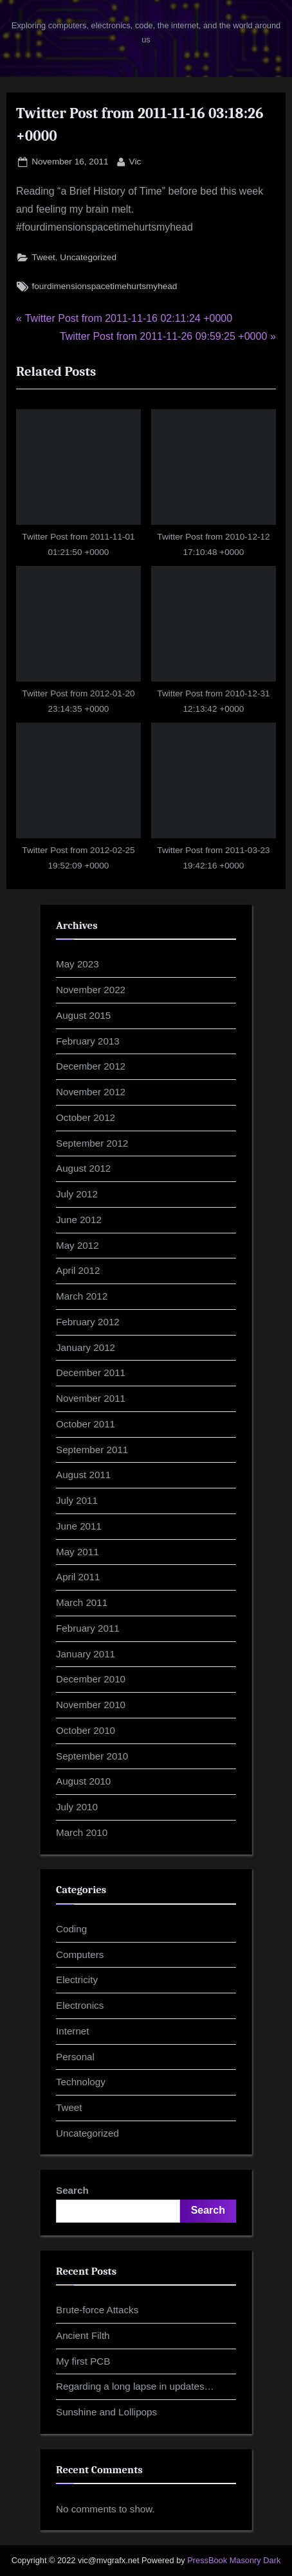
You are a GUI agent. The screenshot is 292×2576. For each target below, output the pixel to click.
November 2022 (90, 989)
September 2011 (92, 1449)
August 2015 (83, 1015)
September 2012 (92, 1143)
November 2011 (90, 1398)
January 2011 (85, 1653)
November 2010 (90, 1704)
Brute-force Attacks (97, 2309)
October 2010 (85, 1730)
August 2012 (83, 1168)
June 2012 (79, 1219)
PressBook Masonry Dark (233, 2560)
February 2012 (88, 1321)
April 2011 (78, 1576)
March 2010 (81, 1832)
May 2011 (77, 1551)
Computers (80, 1954)
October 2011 (85, 1423)
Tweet (43, 257)
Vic (135, 160)
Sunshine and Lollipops (106, 2411)
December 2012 (90, 1066)
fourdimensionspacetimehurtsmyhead (104, 286)
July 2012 (77, 1193)
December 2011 (90, 1372)
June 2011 (79, 1526)
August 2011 (83, 1474)
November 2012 (90, 1091)
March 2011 (81, 1602)
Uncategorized (88, 257)
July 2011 (77, 1500)
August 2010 (83, 1781)
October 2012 (85, 1117)
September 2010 (92, 1756)
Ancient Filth (83, 2335)
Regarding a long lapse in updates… (135, 2386)
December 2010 (90, 1678)
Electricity (77, 1979)
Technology (80, 2081)
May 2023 (77, 963)
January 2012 (85, 1347)
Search (72, 2190)
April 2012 (78, 1270)
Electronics (80, 2005)
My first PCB (83, 2361)
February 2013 (88, 1041)
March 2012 (81, 1296)
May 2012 (77, 1245)
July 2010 (77, 1806)
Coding (71, 1928)
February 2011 (88, 1628)
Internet (72, 2030)
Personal (75, 2056)
